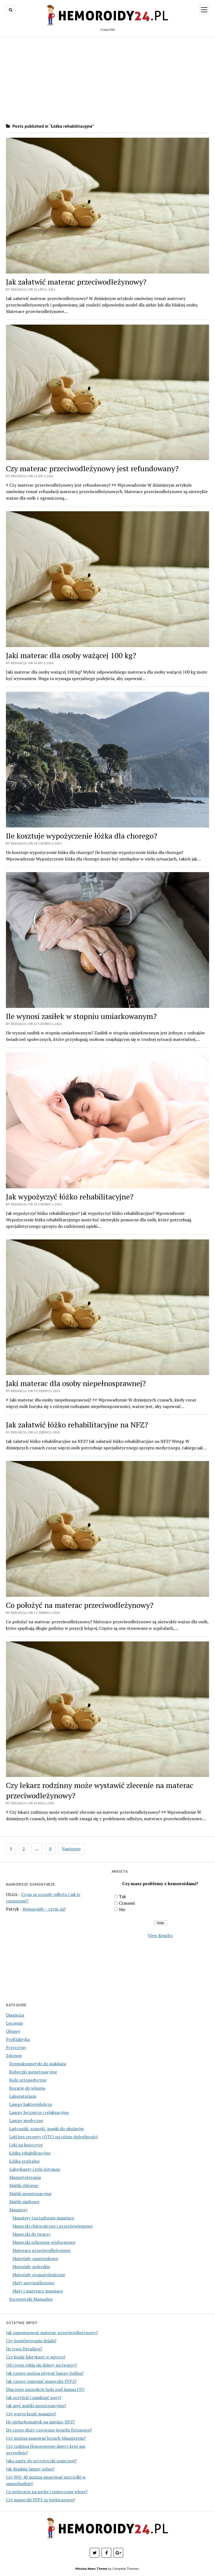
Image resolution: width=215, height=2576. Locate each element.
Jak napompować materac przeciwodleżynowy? (52, 2333)
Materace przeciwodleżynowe (41, 2250)
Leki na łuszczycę (26, 2145)
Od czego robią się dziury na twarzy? (41, 2365)
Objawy (13, 2031)
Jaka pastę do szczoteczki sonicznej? (41, 2461)
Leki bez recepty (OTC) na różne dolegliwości (53, 2137)
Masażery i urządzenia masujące (43, 2218)
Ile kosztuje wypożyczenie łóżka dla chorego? (81, 836)
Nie (122, 1909)
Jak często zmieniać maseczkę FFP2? (41, 2381)
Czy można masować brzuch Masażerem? (46, 2438)
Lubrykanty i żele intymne (34, 2169)
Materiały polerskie (31, 2267)
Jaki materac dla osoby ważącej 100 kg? (71, 655)
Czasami (127, 1903)
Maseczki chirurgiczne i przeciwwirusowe (52, 2226)
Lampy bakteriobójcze (30, 2104)
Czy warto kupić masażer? (31, 2414)
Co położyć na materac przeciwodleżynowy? (79, 1605)
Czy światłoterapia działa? (31, 2341)
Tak (122, 1896)
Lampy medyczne (26, 2120)
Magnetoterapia (25, 2177)
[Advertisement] (107, 80)
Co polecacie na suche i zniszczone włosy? (47, 2492)
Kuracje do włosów (27, 2088)
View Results (160, 1935)
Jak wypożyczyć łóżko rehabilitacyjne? (69, 1197)
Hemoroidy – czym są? (44, 1909)
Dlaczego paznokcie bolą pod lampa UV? (45, 2389)
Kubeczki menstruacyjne (33, 2072)
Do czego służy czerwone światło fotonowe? (49, 2430)
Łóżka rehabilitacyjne (30, 2153)
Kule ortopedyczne (27, 2080)
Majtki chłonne (23, 2185)
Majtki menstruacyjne (30, 2193)
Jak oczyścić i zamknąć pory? (33, 2397)
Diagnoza (15, 2015)
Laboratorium (22, 2096)
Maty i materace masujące (37, 2291)
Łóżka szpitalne (24, 2161)
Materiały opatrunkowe (35, 2258)
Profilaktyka (18, 2039)
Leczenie (14, 2023)
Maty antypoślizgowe (33, 2283)
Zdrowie (14, 2056)
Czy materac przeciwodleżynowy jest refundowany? (92, 468)
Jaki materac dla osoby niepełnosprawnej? (76, 1383)
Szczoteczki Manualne (31, 2299)
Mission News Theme (91, 2569)
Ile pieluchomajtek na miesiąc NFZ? (40, 2422)
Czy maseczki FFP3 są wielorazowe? (40, 2500)
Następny (71, 1849)
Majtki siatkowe (24, 2202)
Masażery (18, 2210)
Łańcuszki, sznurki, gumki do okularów (46, 2129)
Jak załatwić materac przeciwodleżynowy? (76, 282)
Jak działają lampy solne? (30, 2469)
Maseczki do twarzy (31, 2234)
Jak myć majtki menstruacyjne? (36, 2406)
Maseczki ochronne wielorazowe (43, 2242)
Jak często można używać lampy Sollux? (44, 2373)
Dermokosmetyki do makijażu (37, 2064)
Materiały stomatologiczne (38, 2275)
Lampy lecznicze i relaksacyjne (39, 2112)
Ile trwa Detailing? (24, 2349)
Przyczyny (16, 2047)
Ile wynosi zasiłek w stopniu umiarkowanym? (81, 1016)
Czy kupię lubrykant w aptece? (35, 2357)
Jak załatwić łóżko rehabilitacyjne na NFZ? (77, 1425)
